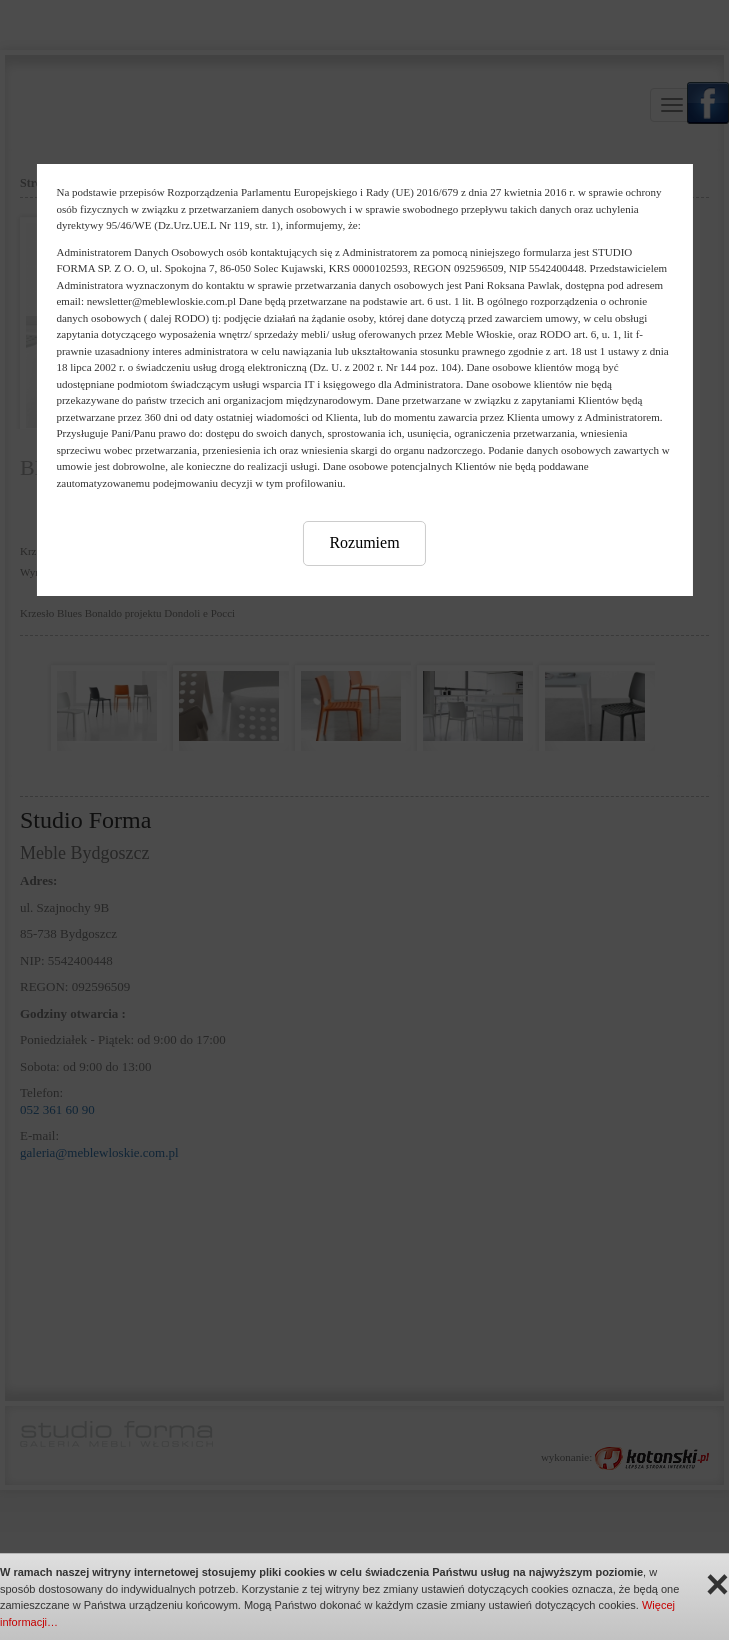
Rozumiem (364, 542)
